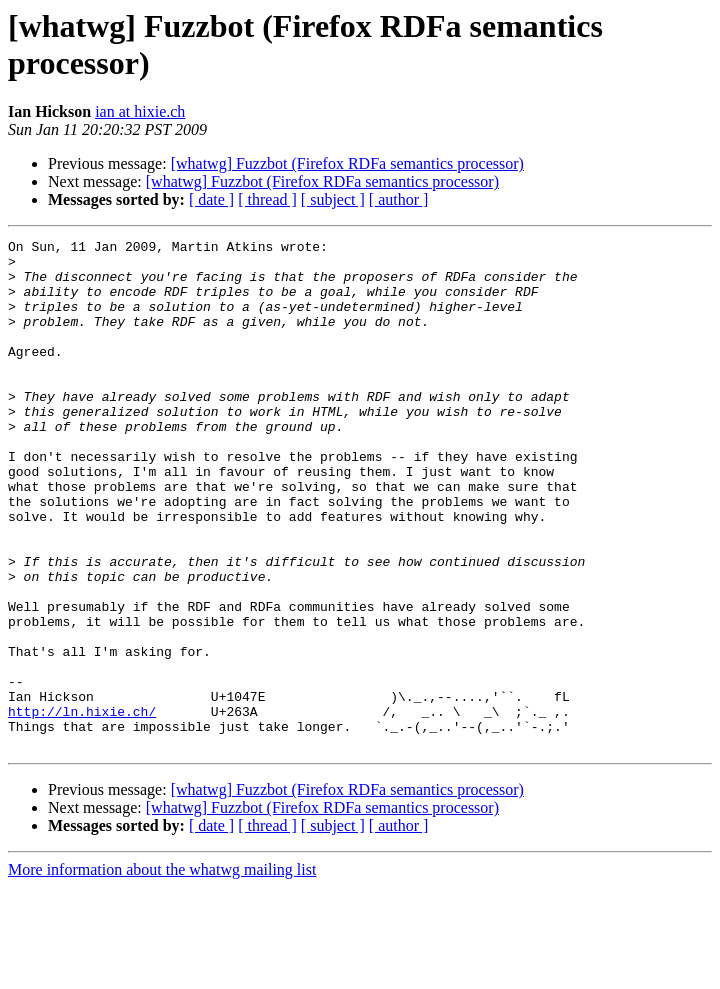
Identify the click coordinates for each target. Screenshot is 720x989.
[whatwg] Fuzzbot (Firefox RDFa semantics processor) (347, 163)
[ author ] (399, 199)
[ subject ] (333, 199)
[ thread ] (267, 199)
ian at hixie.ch (140, 111)
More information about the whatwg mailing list (162, 971)
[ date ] (211, 199)
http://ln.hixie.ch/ (82, 807)
